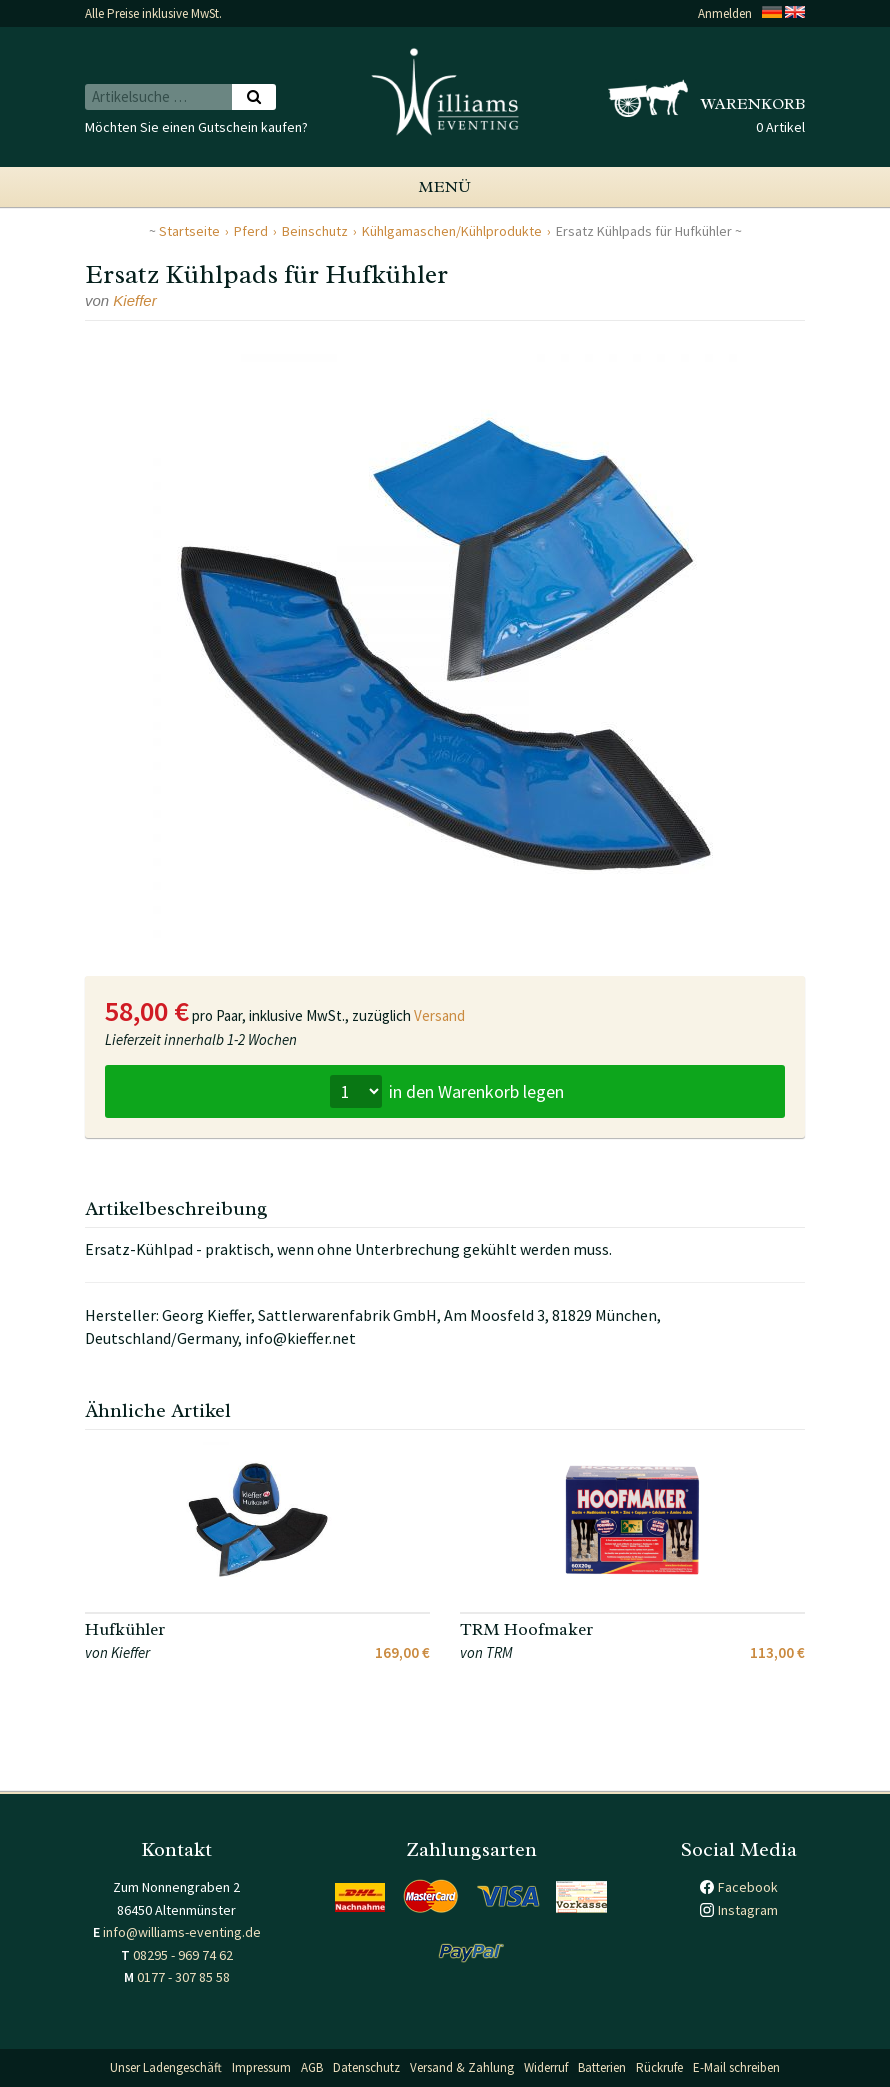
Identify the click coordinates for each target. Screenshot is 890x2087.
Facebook (748, 1887)
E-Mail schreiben (736, 2067)
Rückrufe (659, 2067)
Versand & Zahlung (462, 2067)
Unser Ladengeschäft (166, 2067)
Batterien (602, 2067)
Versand (439, 1015)
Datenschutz (366, 2067)
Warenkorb (753, 104)
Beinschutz (315, 231)
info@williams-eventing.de (182, 1932)
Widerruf (546, 2067)
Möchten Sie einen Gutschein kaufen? (196, 127)
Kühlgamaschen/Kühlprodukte (452, 231)
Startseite (189, 231)
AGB (312, 2067)
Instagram (748, 1910)
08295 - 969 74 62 (183, 1955)
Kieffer (134, 300)
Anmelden (725, 13)
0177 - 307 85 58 (183, 1977)
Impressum (261, 2067)
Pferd (251, 231)
